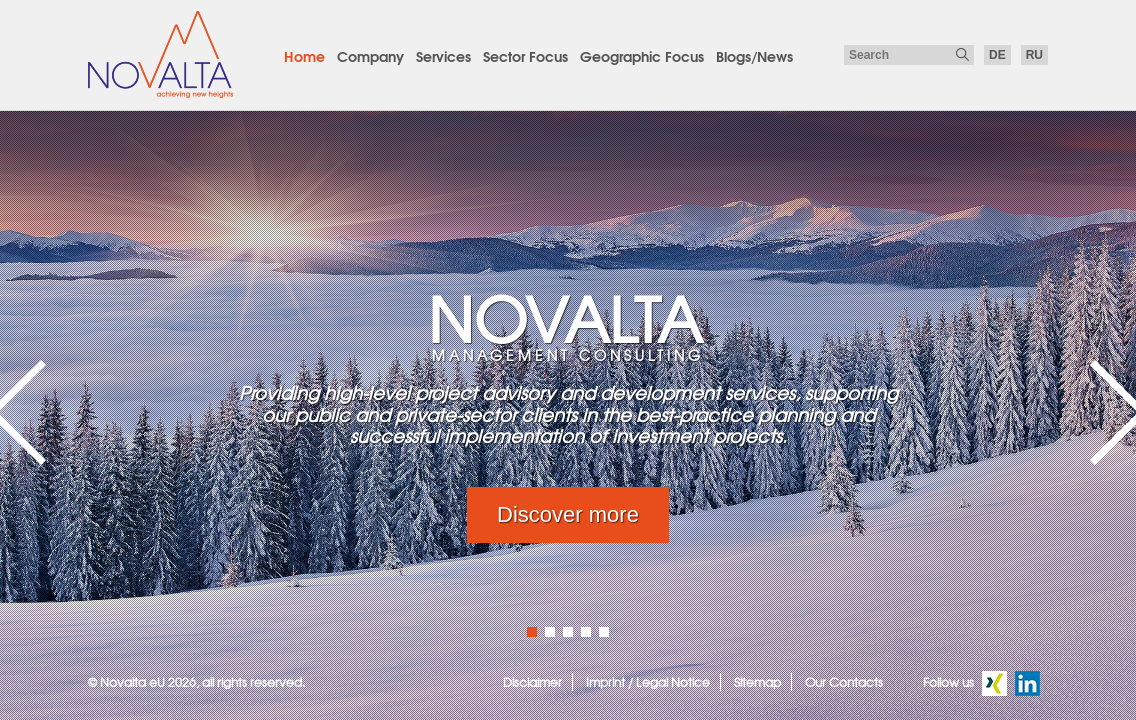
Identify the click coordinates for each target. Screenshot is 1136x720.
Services (443, 56)
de (997, 55)
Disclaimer (532, 682)
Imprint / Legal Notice (648, 682)
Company (370, 56)
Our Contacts (844, 682)
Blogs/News (754, 56)
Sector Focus (525, 56)
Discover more (568, 514)
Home (304, 56)
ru (1034, 55)
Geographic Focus (642, 56)
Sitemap (757, 682)
